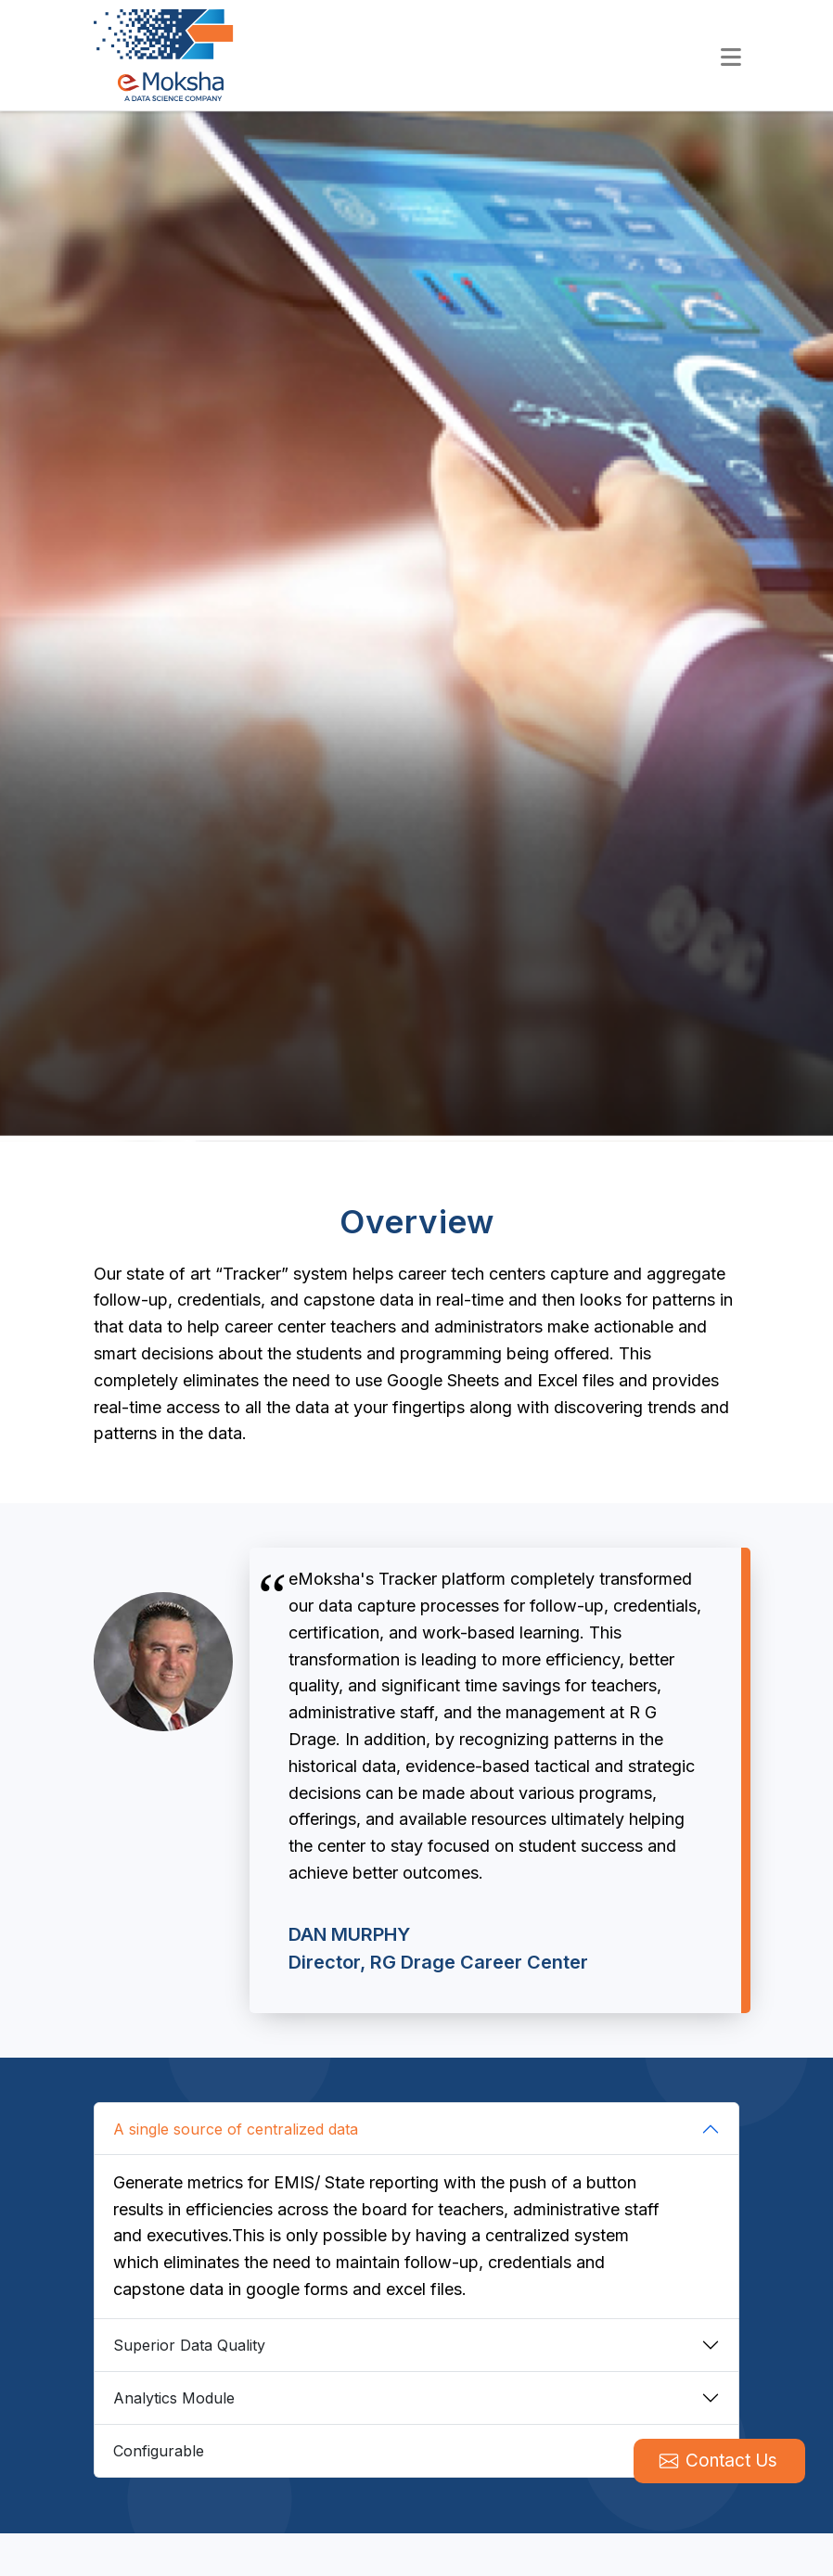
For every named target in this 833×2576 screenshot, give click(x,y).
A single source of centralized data (235, 2129)
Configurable (158, 2451)
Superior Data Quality (189, 2345)
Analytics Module (174, 2398)
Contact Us (718, 2460)
